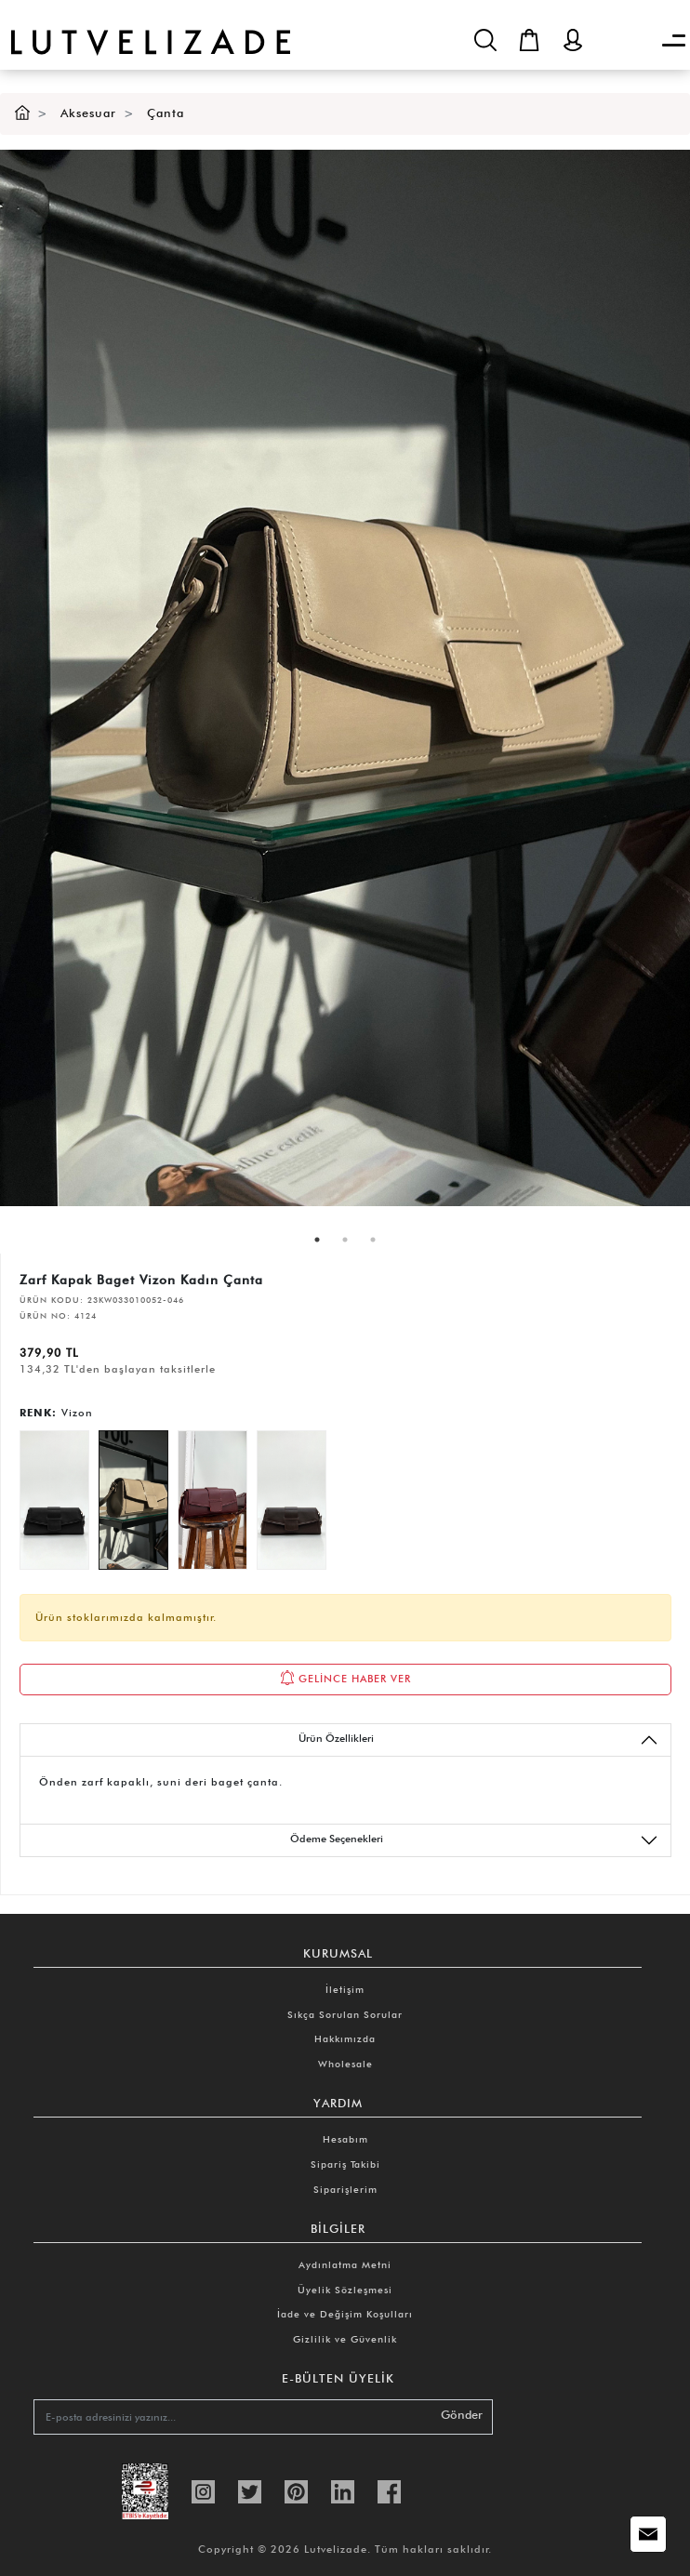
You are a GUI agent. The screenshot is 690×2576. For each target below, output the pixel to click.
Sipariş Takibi (345, 2164)
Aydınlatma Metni (345, 2264)
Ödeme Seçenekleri (474, 1840)
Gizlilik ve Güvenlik (345, 2338)
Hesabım (345, 2138)
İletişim (345, 1989)
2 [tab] (345, 1239)
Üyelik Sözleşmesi (345, 2289)
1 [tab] (317, 1239)
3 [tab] (373, 1239)
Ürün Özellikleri (478, 1740)
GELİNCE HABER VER (345, 1677)
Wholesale (345, 2063)
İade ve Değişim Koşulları (345, 2313)
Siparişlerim (345, 2189)
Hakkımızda (345, 2038)
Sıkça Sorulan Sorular (345, 2014)
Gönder (462, 2415)
